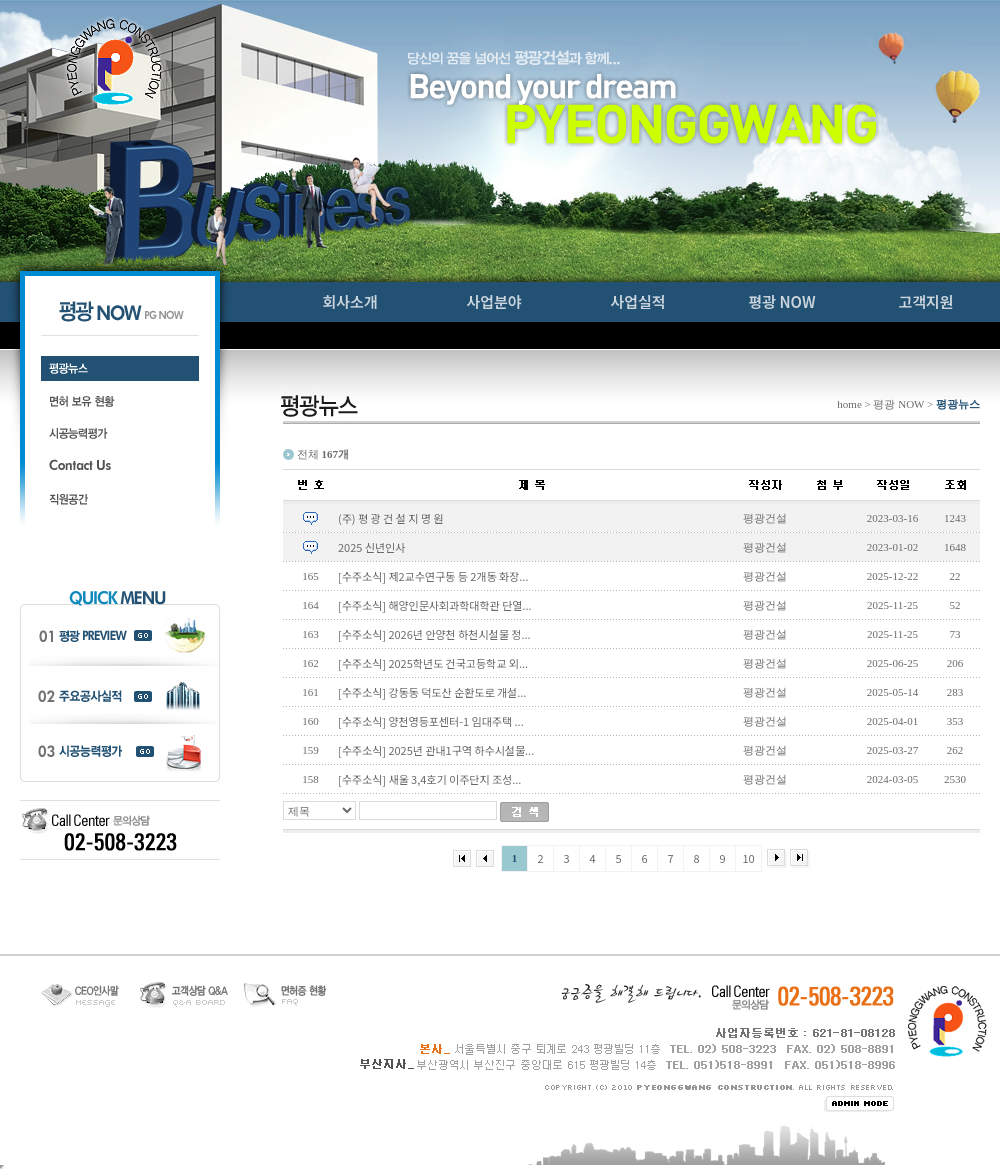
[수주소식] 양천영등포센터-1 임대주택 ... (431, 721)
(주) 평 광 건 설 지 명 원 (391, 518)
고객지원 (925, 301)
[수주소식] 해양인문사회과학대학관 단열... (435, 605)
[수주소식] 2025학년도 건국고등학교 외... (433, 663)
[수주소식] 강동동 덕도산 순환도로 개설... (432, 692)
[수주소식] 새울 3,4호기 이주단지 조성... (429, 779)
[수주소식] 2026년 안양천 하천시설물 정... (434, 634)
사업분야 (493, 301)
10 (748, 858)
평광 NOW (782, 301)
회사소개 (349, 301)
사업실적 (637, 301)
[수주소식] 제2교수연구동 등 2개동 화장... (433, 576)
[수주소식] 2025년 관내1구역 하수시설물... (436, 750)
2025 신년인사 (371, 547)
